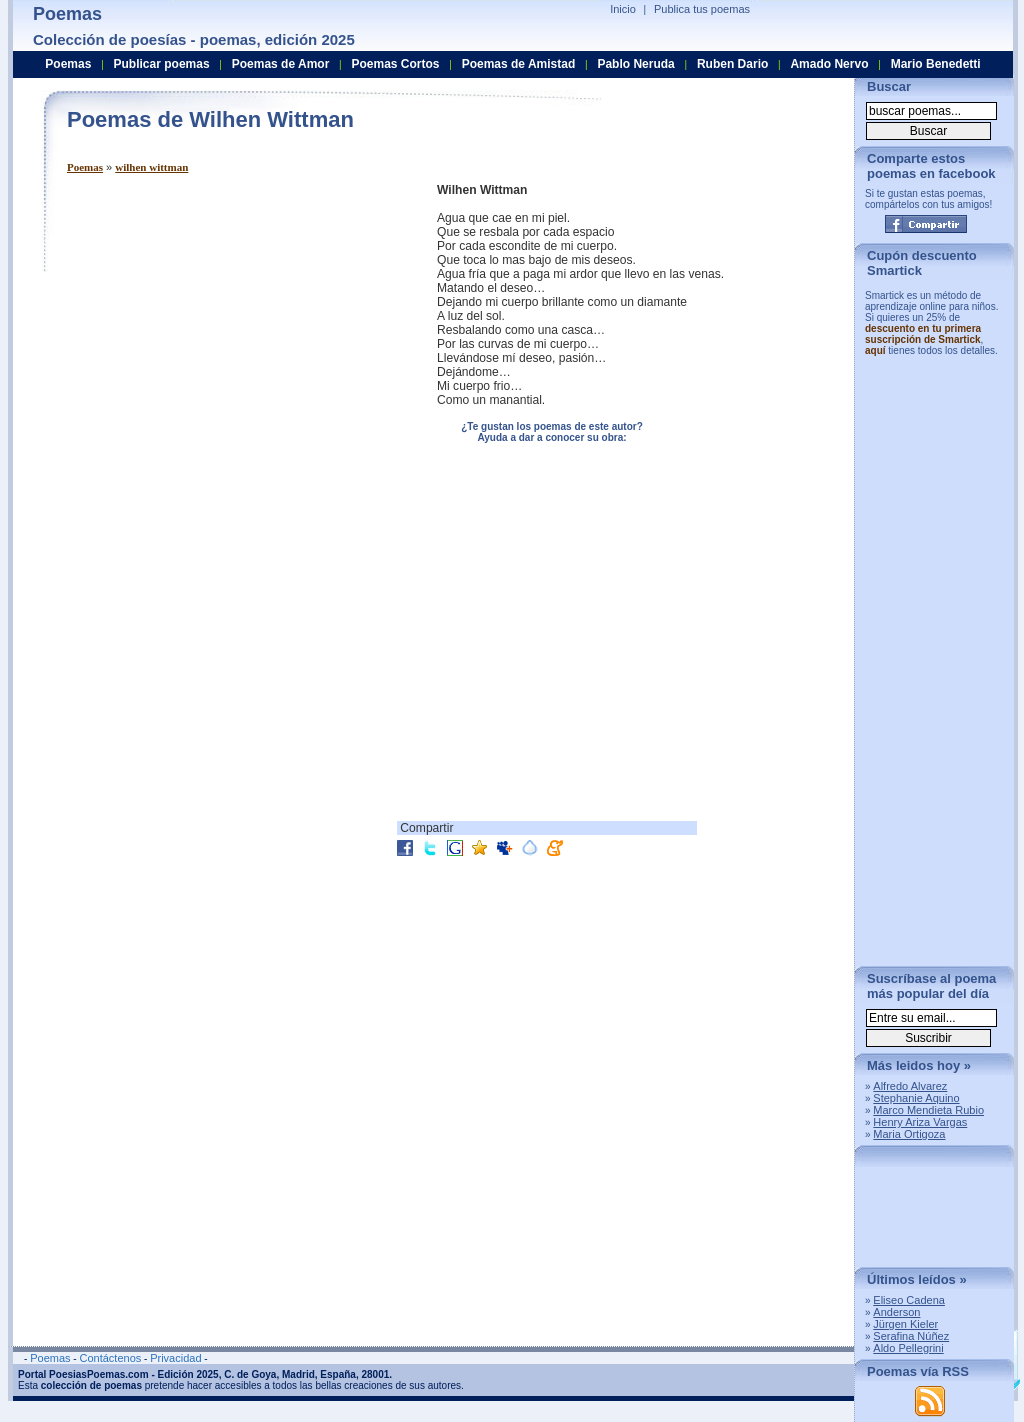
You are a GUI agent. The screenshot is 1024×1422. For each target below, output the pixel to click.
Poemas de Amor (281, 64)
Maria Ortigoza (909, 1134)
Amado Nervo (829, 64)
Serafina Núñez (911, 1336)
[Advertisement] (235, 323)
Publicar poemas (162, 64)
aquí (875, 350)
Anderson (896, 1312)
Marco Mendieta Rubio (928, 1110)
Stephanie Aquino (916, 1098)
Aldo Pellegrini (908, 1348)
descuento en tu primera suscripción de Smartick (923, 334)
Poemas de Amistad (519, 64)
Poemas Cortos (395, 64)
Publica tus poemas (702, 9)
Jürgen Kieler (905, 1324)
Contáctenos (110, 1358)
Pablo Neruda (635, 64)
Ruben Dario (732, 64)
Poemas (85, 167)
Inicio (623, 9)
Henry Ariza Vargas (920, 1122)
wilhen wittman (151, 167)
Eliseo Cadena (909, 1300)
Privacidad (175, 1358)
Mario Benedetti (936, 64)
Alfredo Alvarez (910, 1086)
